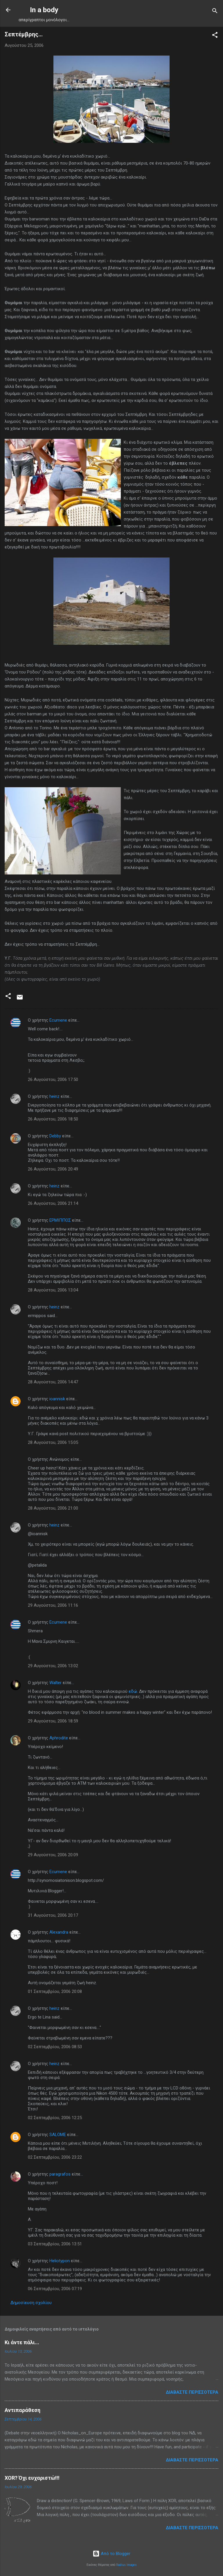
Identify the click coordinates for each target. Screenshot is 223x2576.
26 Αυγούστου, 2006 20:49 (53, 1169)
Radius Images (126, 2565)
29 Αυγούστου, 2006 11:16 (53, 1605)
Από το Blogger (111, 2553)
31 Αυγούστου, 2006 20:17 (53, 1915)
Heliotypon (59, 2260)
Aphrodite (58, 1738)
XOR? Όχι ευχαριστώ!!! (32, 2478)
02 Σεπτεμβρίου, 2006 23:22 (55, 2157)
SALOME (57, 2134)
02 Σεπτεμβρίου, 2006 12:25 (55, 2117)
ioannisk (57, 1398)
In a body (44, 10)
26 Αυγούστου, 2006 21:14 (53, 1203)
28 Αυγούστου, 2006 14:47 (53, 1382)
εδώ (133, 1691)
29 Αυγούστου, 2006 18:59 (53, 1721)
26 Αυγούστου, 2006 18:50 (53, 1119)
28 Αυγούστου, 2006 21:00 (53, 1508)
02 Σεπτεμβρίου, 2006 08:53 (55, 2046)
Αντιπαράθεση (22, 2410)
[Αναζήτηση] (214, 12)
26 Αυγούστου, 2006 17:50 (53, 1079)
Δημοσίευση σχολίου (31, 2302)
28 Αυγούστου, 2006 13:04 (53, 1290)
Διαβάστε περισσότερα (192, 2392)
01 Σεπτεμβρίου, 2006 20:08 (55, 1991)
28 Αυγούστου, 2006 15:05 (53, 1442)
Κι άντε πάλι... (22, 2342)
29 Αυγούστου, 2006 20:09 (53, 1854)
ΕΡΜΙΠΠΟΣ (60, 1220)
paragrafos (60, 2174)
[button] (214, 35)
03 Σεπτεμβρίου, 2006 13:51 (55, 2244)
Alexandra (58, 1932)
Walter (55, 1682)
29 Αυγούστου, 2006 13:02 (53, 1665)
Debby (55, 1136)
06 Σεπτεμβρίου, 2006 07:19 (55, 2288)
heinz (54, 1096)
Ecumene (58, 1020)
